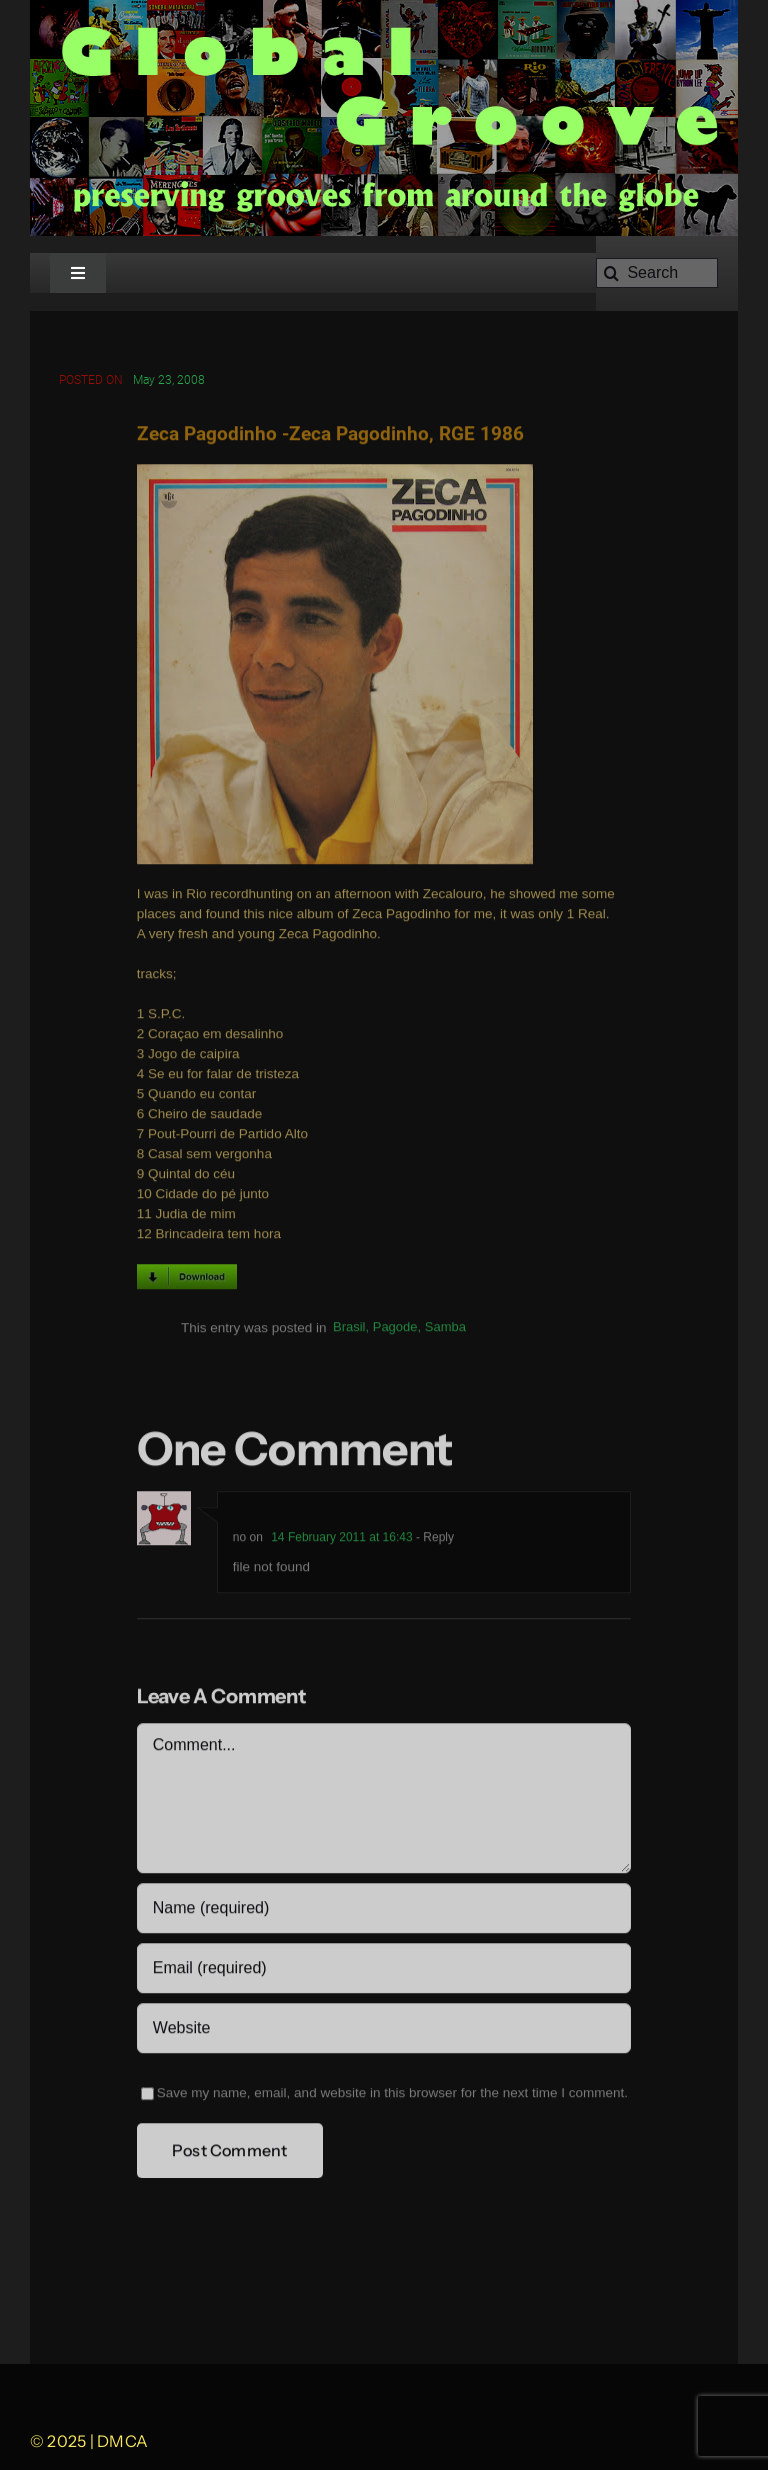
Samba (445, 1329)
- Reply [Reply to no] (433, 1539)
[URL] (384, 2030)
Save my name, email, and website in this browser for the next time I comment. (392, 2094)
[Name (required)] (384, 1910)
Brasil (349, 1329)
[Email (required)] (384, 1970)
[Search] (657, 273)
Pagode (395, 1329)
